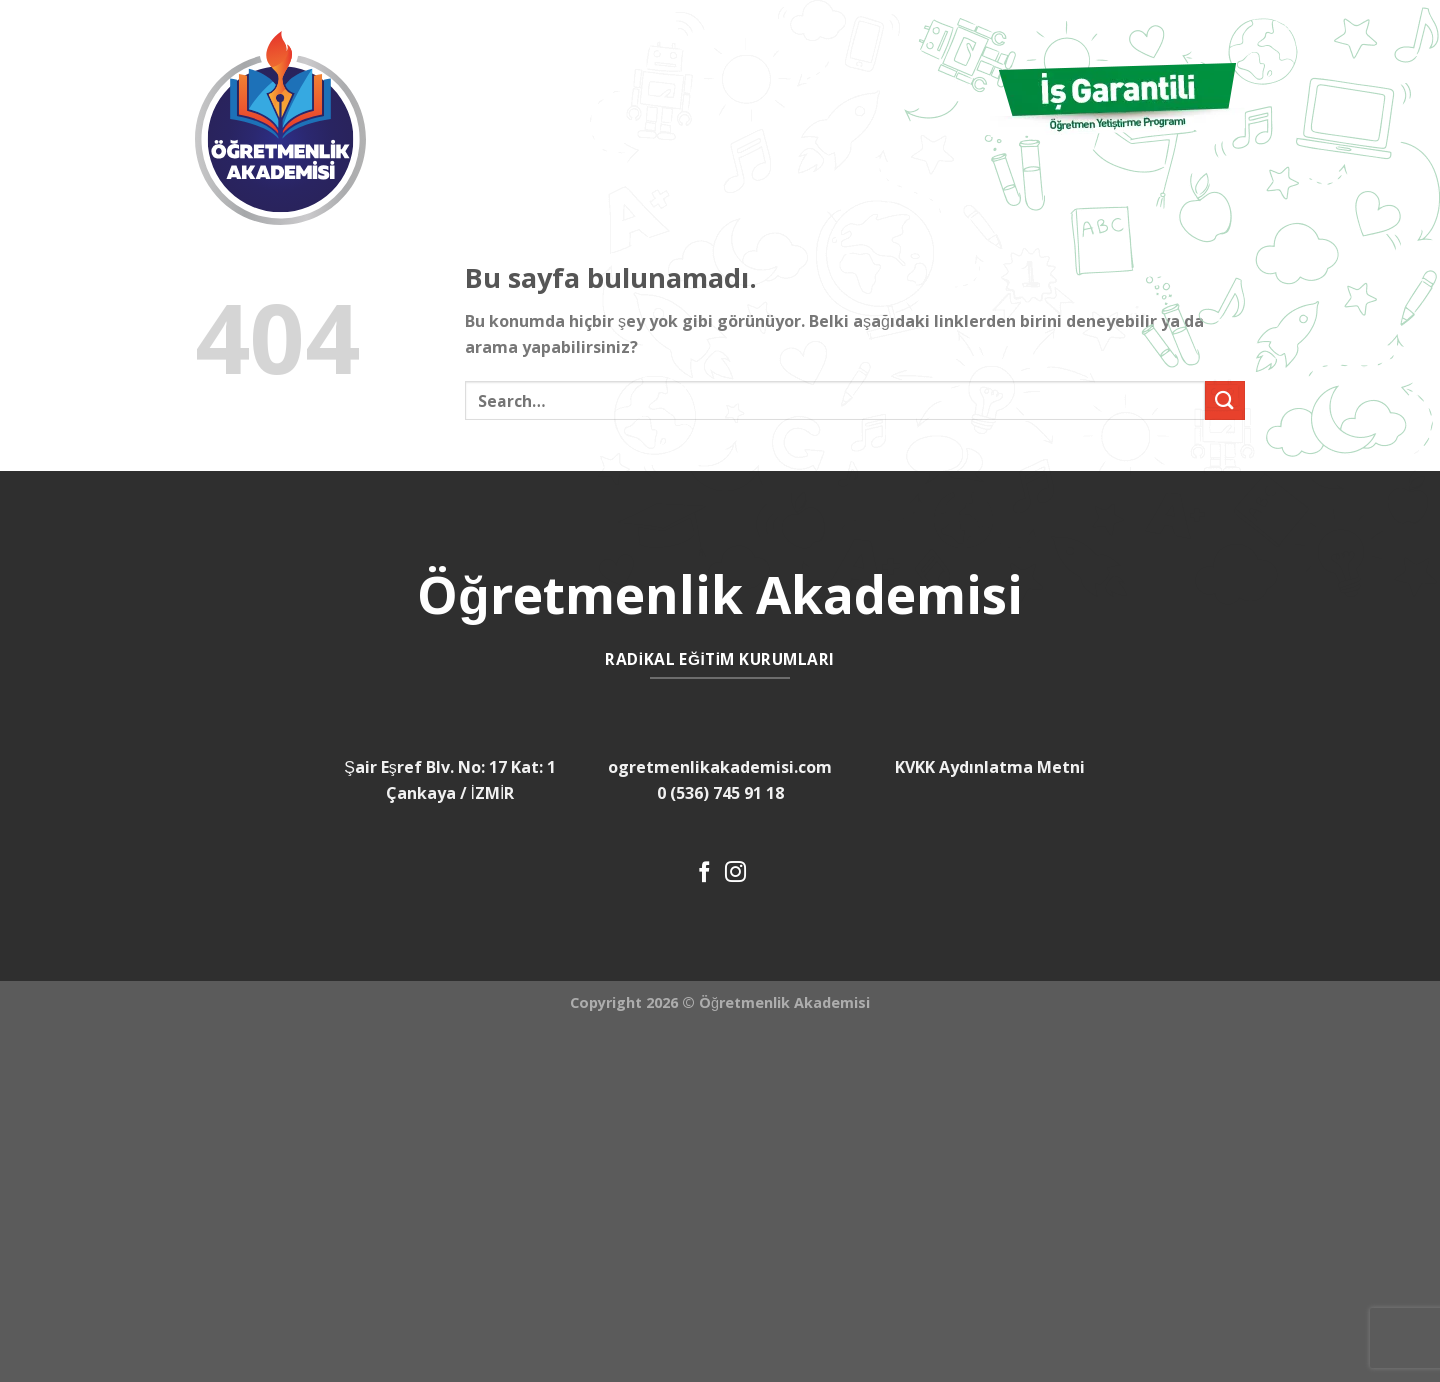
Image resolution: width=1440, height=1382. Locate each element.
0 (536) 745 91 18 (720, 793)
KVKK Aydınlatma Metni (990, 767)
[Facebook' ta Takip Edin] (704, 873)
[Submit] (1225, 400)
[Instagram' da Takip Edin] (735, 873)
